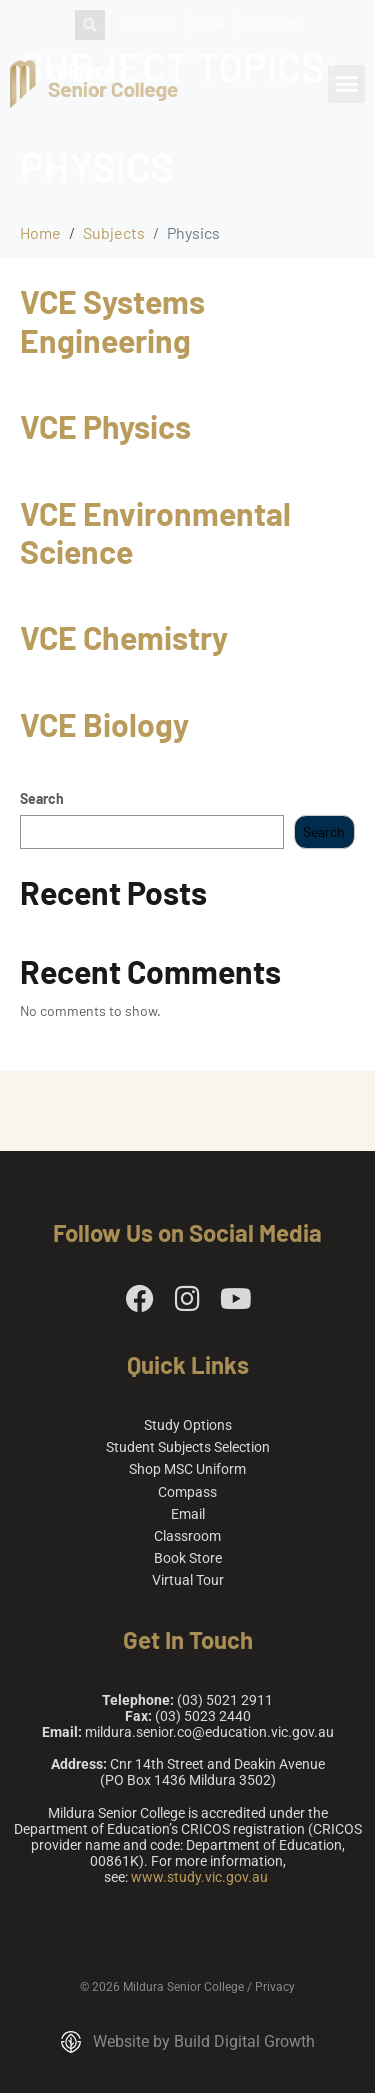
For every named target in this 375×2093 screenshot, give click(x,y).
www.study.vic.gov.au (199, 1877)
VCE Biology (104, 724)
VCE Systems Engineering (112, 320)
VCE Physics (105, 426)
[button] (347, 84)
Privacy (275, 1987)
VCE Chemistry (124, 637)
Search (42, 799)
